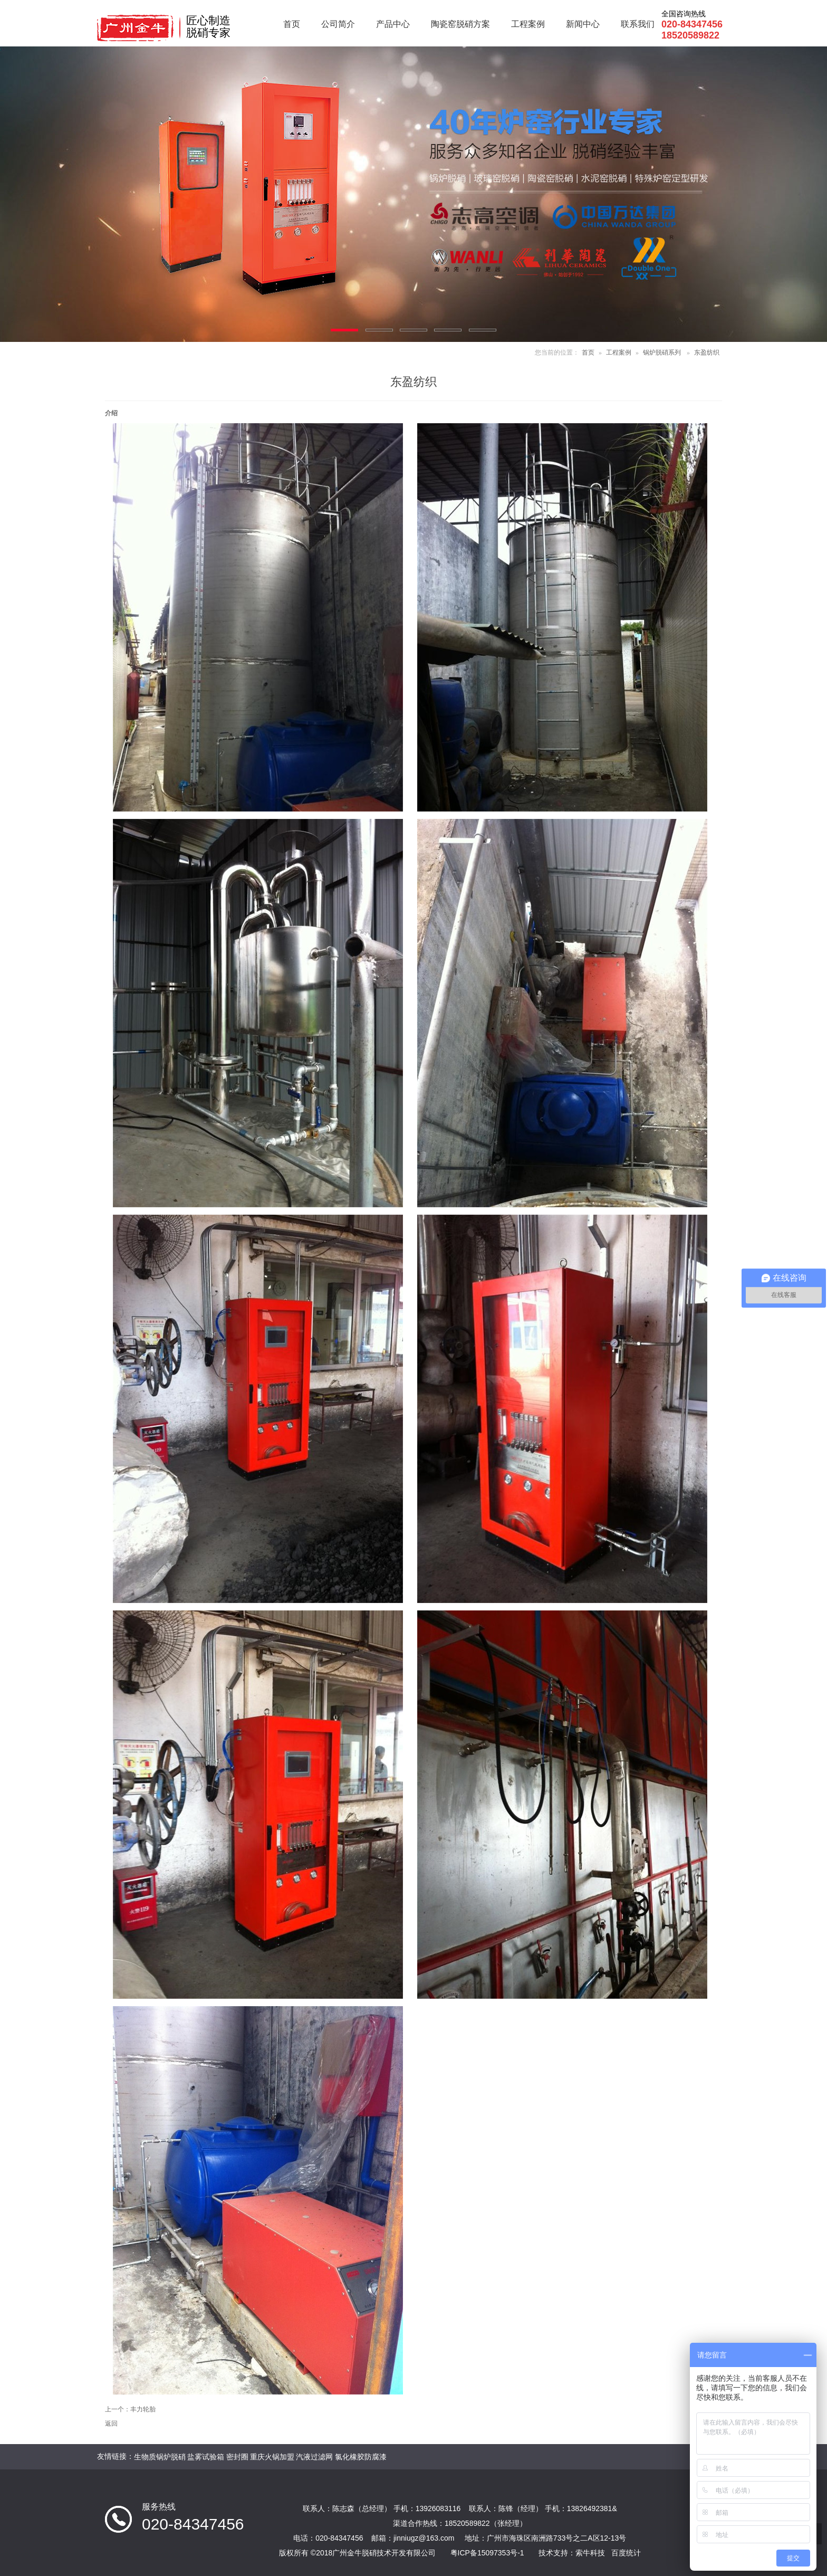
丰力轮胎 (143, 2409)
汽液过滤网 (314, 2457)
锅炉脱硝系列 (662, 352)
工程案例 (618, 352)
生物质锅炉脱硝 (160, 2457)
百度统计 (626, 2553)
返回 (111, 2423)
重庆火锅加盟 (272, 2457)
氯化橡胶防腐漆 (361, 2457)
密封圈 (237, 2457)
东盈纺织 (706, 352)
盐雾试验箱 (205, 2457)
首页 (588, 352)
